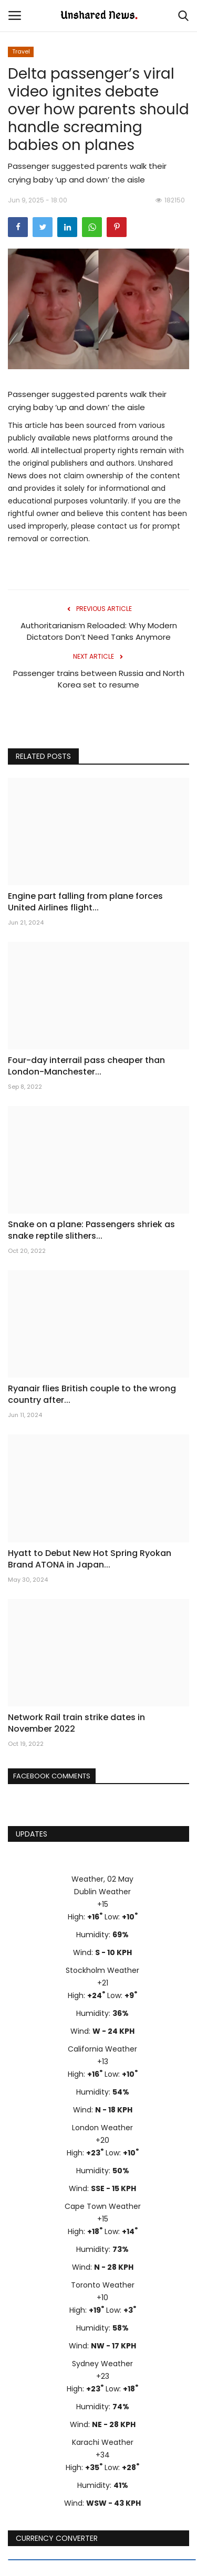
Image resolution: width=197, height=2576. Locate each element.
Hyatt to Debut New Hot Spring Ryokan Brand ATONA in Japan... (89, 1559)
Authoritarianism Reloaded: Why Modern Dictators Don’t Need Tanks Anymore (98, 631)
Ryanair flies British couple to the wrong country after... (92, 1394)
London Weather (102, 2127)
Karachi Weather (102, 2442)
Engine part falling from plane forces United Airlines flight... (85, 902)
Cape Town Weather (103, 2206)
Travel (21, 51)
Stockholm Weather (102, 1970)
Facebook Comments (51, 1776)
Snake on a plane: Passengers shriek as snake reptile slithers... (91, 1230)
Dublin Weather (102, 1891)
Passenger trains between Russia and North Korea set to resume (98, 679)
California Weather (102, 2049)
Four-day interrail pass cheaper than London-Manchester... (86, 1066)
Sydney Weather (102, 2363)
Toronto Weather (102, 2285)
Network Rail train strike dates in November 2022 (76, 1723)
